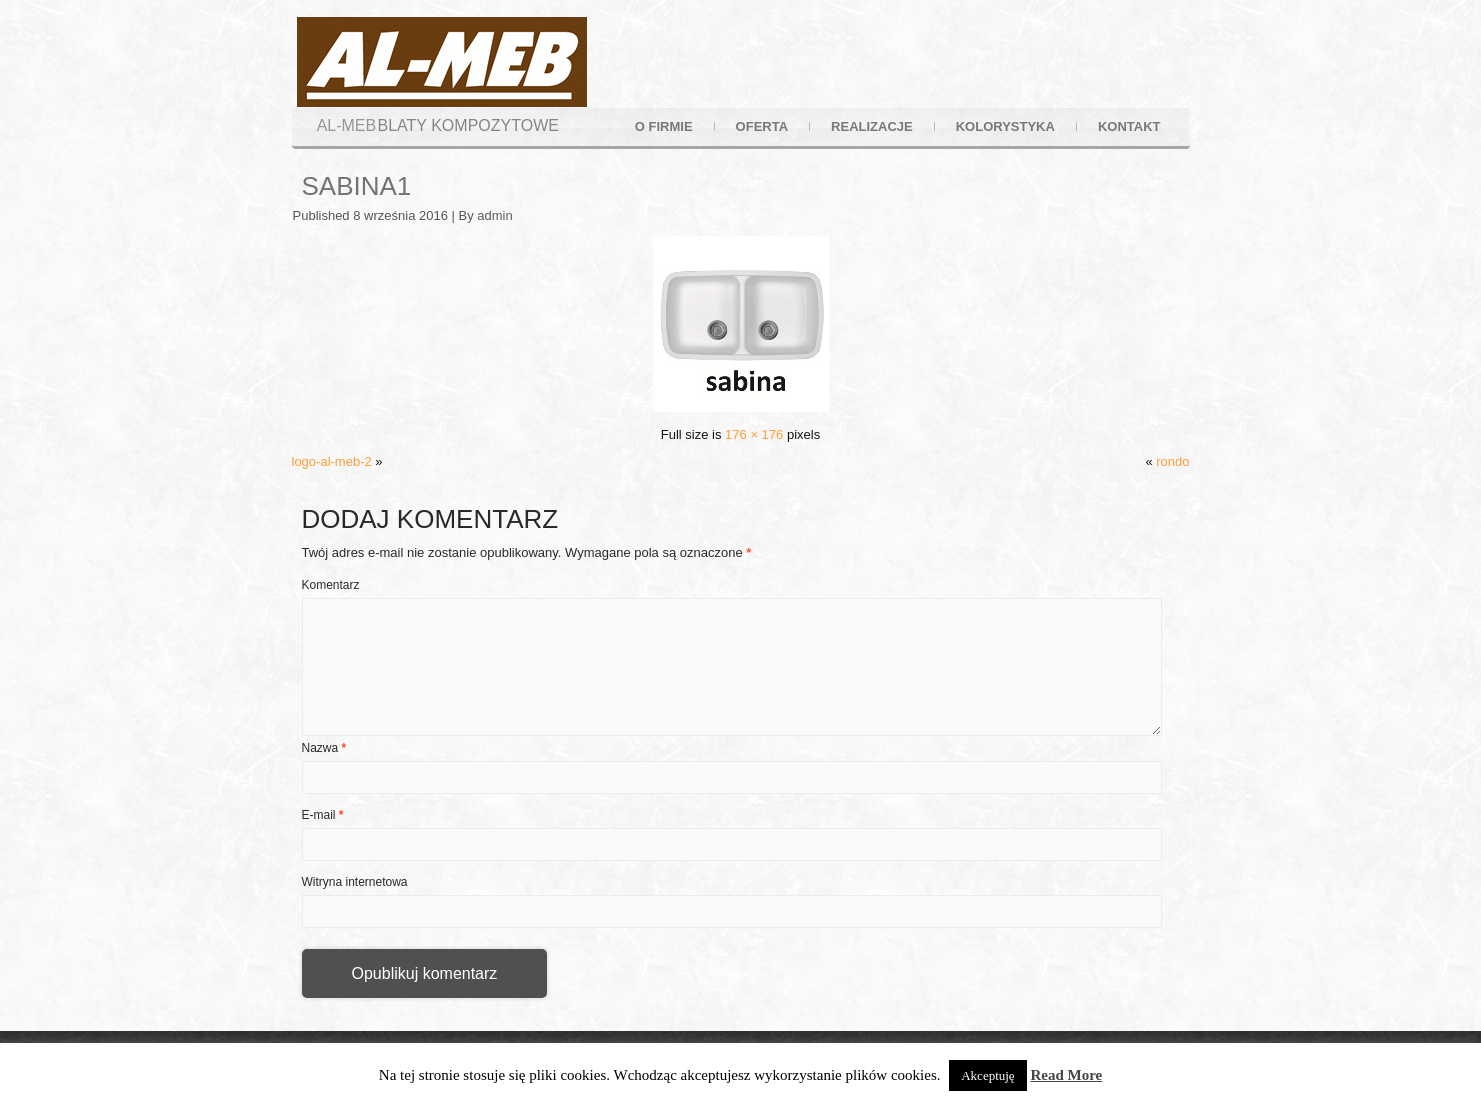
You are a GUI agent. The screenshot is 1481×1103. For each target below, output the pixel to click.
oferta (762, 126)
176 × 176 (754, 434)
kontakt (1129, 126)
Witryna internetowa (355, 882)
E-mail (323, 815)
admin (494, 215)
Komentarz (331, 585)
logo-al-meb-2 (332, 461)
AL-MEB (347, 125)
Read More (1066, 1075)
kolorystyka (1005, 126)
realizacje (872, 126)
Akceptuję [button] (987, 1075)
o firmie (664, 126)
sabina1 (357, 186)
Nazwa (324, 748)
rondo (1172, 461)
